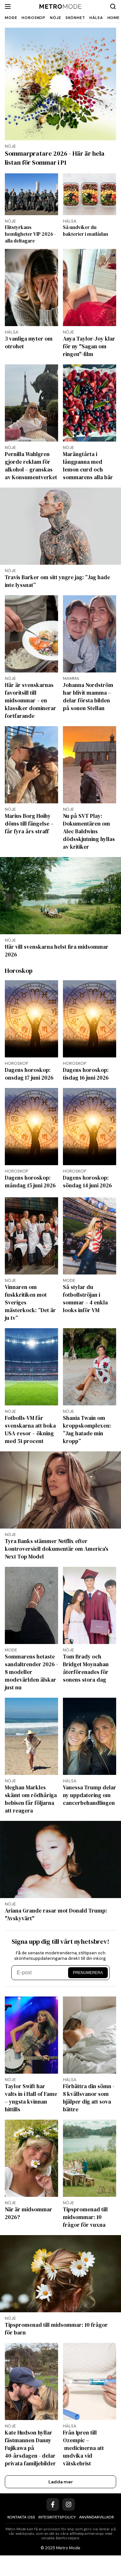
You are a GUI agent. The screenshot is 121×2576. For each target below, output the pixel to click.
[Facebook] (52, 2525)
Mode (11, 17)
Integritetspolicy (57, 2537)
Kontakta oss (21, 2537)
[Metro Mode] (60, 6)
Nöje (55, 17)
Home (113, 17)
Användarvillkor (96, 2537)
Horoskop (33, 17)
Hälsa (96, 17)
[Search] (113, 6)
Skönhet (75, 17)
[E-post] (40, 1993)
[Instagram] (68, 2525)
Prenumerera (88, 1993)
